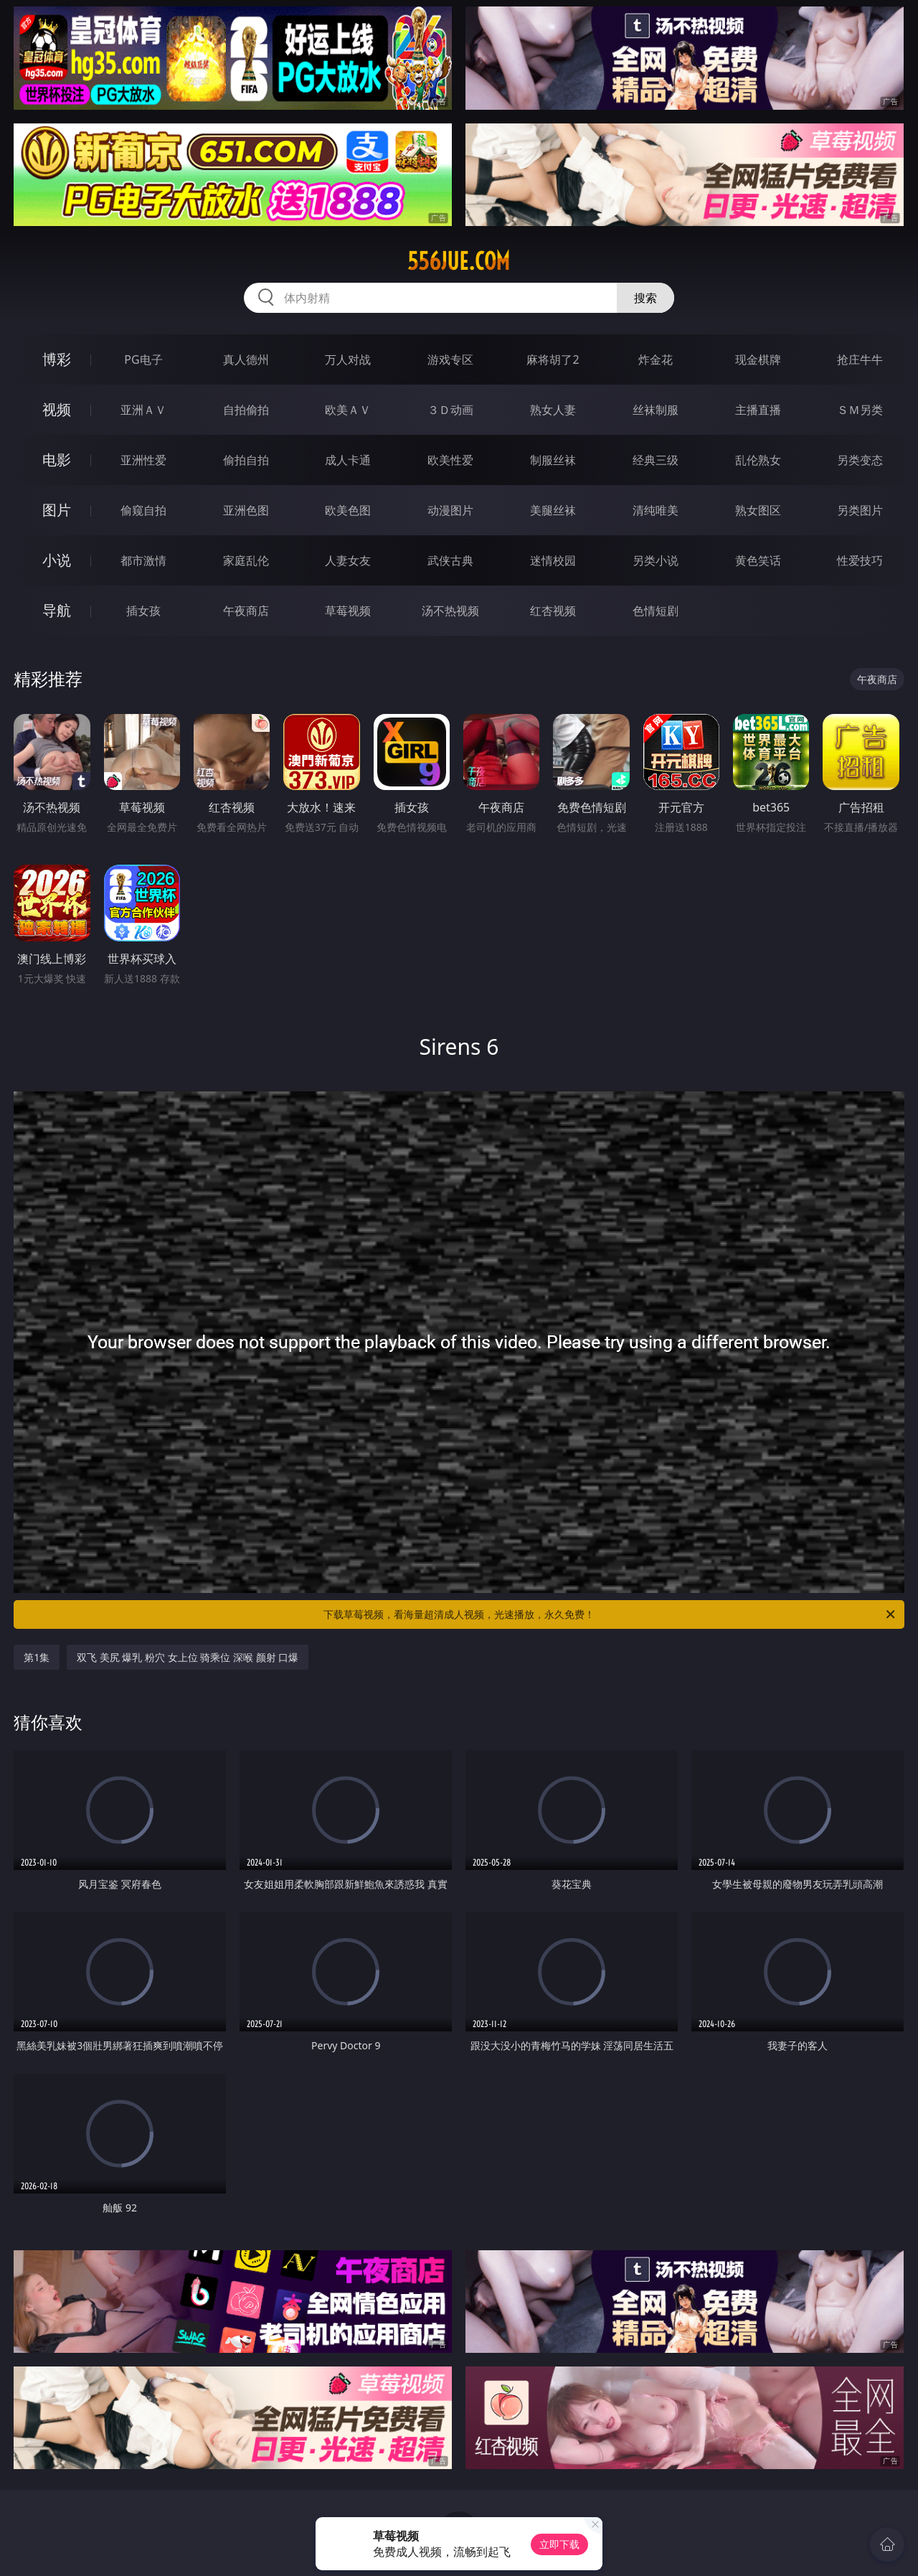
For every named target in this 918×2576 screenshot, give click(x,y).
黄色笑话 (758, 560)
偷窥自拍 (143, 510)
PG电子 (143, 359)
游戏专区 (450, 359)
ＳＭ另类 (860, 410)
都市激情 (143, 560)
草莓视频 (348, 611)
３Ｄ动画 (450, 410)
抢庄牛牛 (860, 359)
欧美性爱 (450, 460)
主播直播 (758, 410)
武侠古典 (450, 560)
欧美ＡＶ (348, 410)
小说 (56, 560)
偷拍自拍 (246, 460)
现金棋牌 (758, 359)
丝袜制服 (655, 410)
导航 (56, 610)
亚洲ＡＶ (143, 410)
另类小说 (655, 560)
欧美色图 (348, 510)
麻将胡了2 (552, 359)
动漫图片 (450, 510)
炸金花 (655, 359)
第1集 (36, 1657)
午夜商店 (246, 611)
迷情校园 (553, 560)
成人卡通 (348, 460)
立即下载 (559, 2544)
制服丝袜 (553, 460)
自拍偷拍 (246, 410)
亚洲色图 (246, 510)
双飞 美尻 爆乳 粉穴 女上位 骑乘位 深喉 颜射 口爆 (187, 1657)
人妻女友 (348, 560)
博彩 (56, 359)
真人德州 (246, 359)
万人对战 (348, 359)
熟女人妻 (553, 410)
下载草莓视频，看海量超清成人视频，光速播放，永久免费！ (610, 1614)
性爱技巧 (860, 560)
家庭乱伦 (246, 560)
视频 (56, 409)
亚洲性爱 (143, 460)
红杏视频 (553, 611)
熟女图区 (758, 510)
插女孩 (143, 611)
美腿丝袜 (553, 510)
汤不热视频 (450, 611)
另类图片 (860, 510)
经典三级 (655, 460)
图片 (56, 510)
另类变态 (860, 460)
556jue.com (458, 261)
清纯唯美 (655, 510)
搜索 (645, 298)
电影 (56, 459)
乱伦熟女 (758, 460)
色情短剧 (655, 611)
